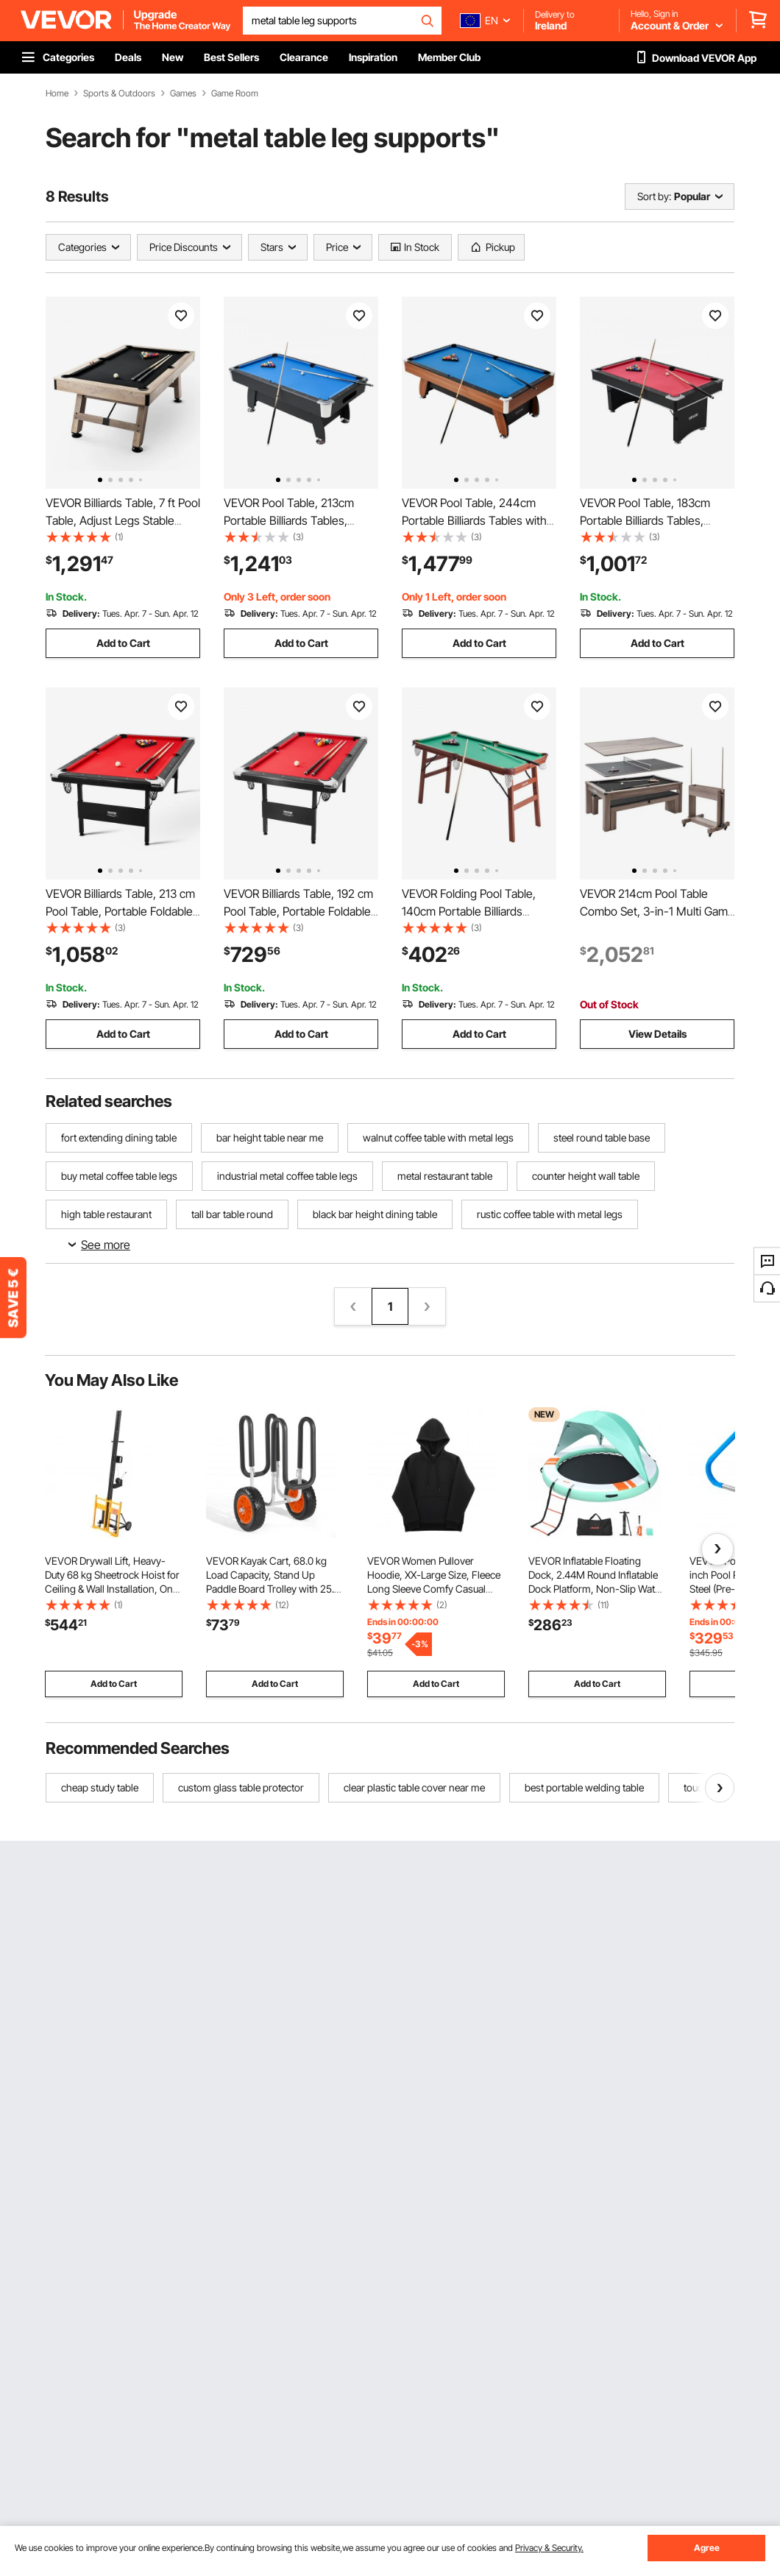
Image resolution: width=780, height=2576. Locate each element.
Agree (707, 2547)
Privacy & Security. (549, 2547)
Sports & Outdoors (119, 93)
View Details (657, 1033)
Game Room (234, 93)
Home (57, 93)
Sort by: (654, 196)
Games (183, 93)
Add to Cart (123, 643)
